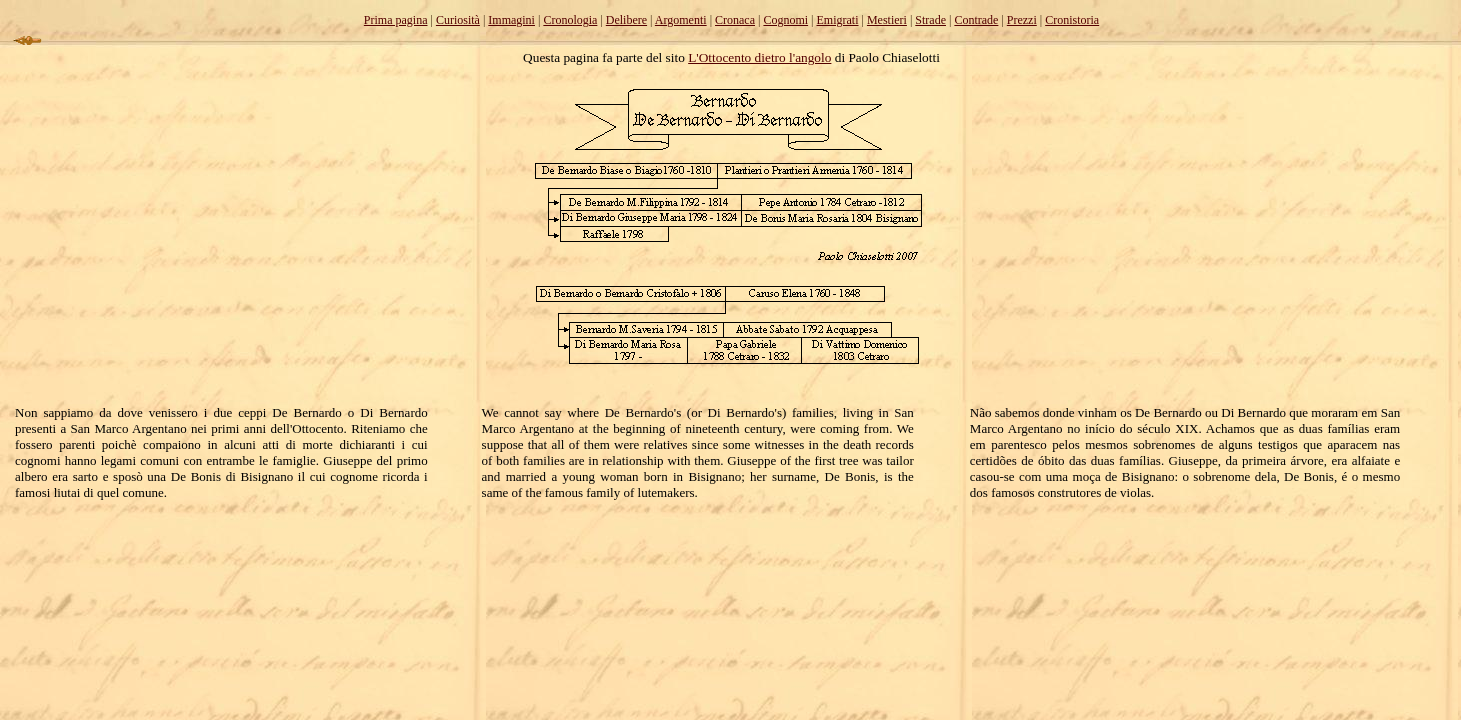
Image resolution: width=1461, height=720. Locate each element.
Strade (930, 20)
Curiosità (458, 20)
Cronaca (735, 20)
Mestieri (887, 20)
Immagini (511, 20)
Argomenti (681, 20)
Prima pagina (396, 20)
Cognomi (785, 20)
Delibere (626, 20)
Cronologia (570, 20)
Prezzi (1022, 20)
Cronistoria (1072, 20)
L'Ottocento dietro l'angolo (759, 57)
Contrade (976, 20)
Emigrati (838, 20)
